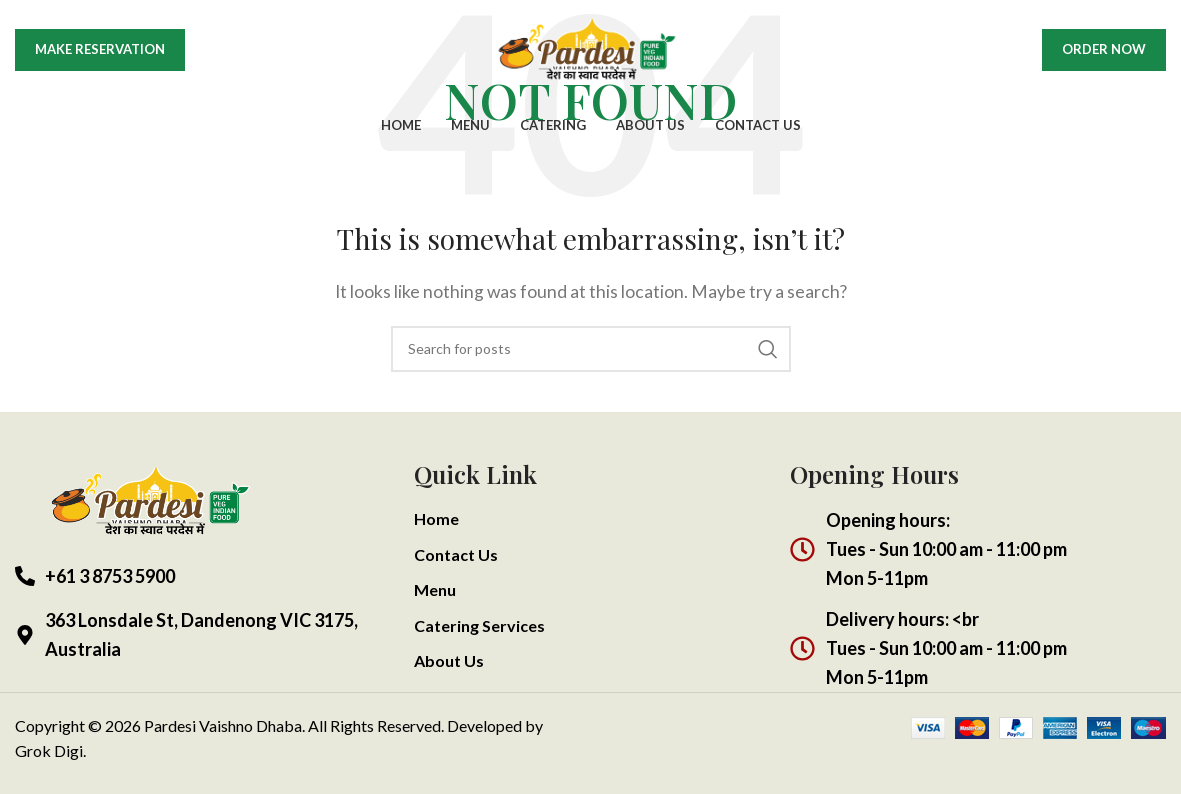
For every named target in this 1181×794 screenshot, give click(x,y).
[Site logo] (591, 50)
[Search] (591, 349)
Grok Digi (49, 750)
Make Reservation (100, 52)
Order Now (1104, 52)
